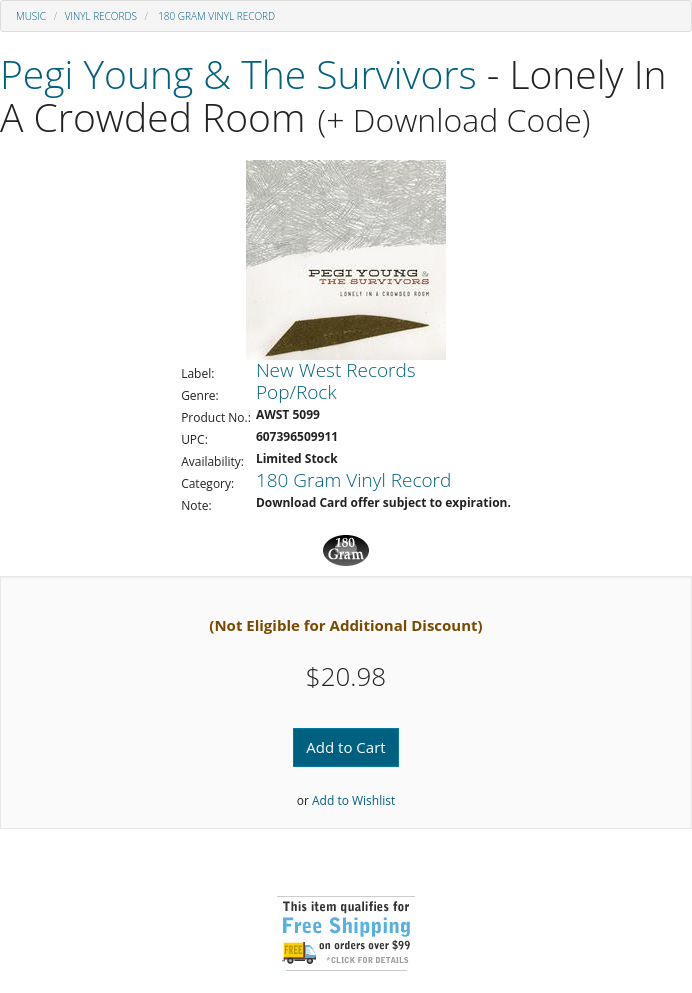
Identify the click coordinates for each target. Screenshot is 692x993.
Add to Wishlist (353, 800)
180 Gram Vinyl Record (216, 16)
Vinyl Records (101, 16)
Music (31, 16)
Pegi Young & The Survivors (238, 73)
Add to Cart (345, 747)
